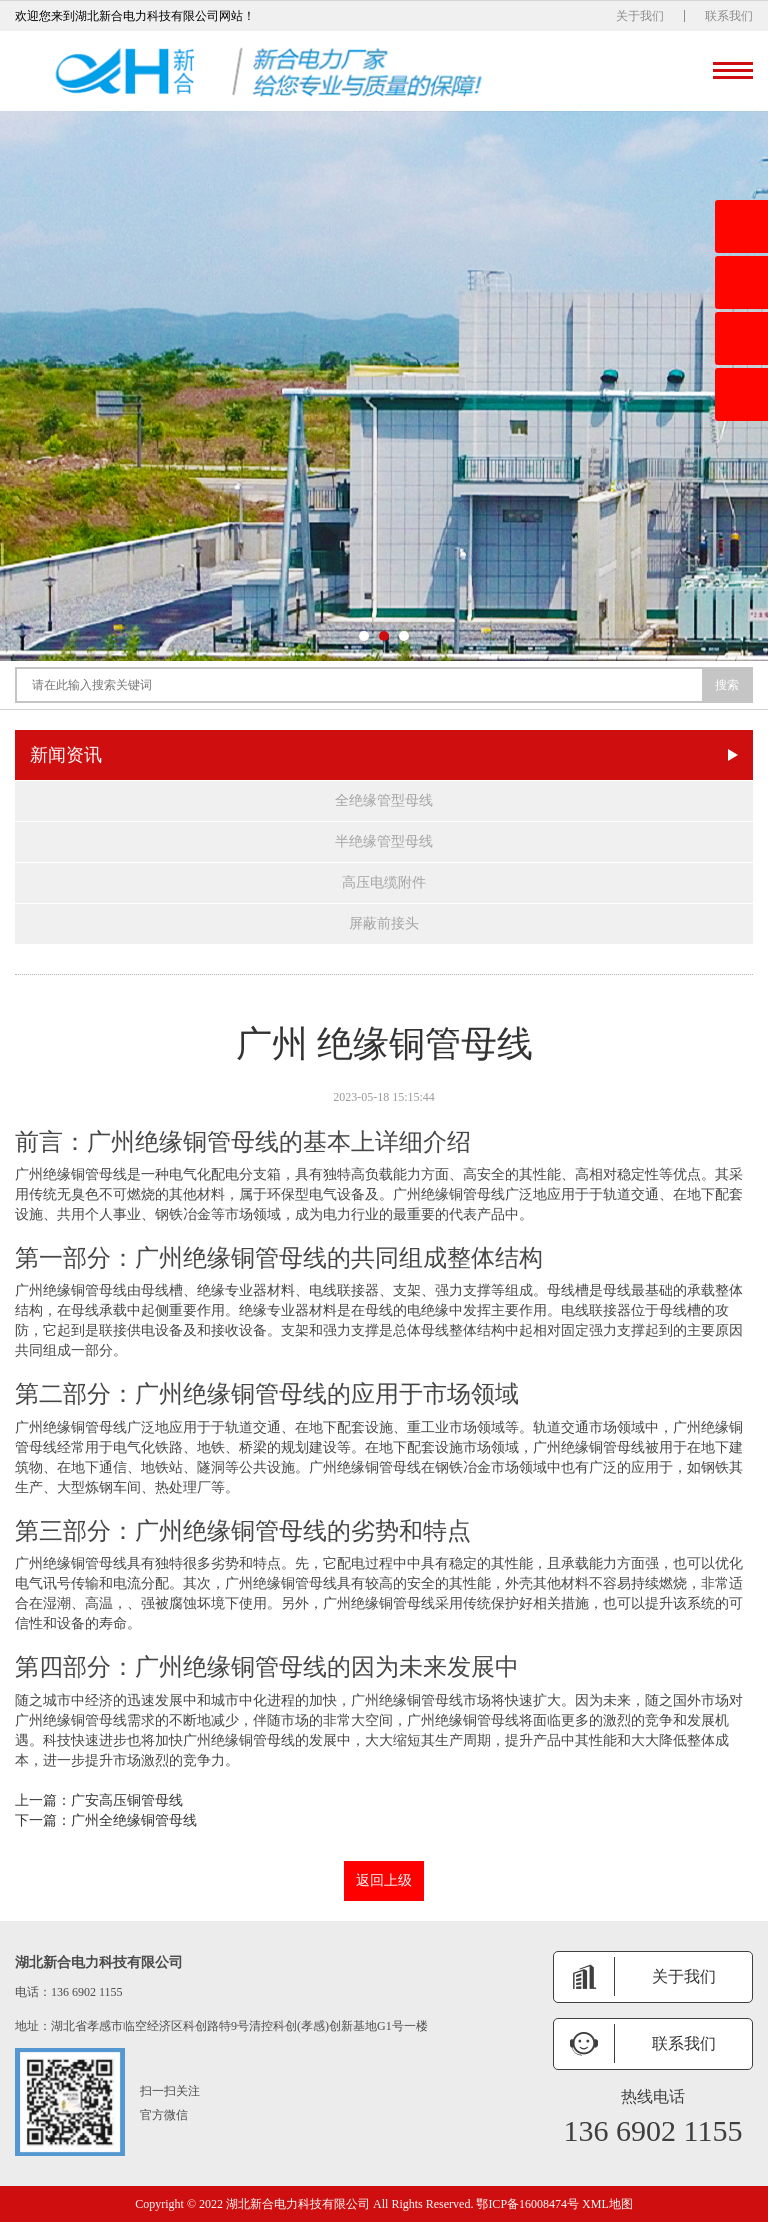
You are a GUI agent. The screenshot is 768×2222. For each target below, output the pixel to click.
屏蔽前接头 (384, 923)
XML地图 (607, 2204)
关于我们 (640, 16)
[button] (364, 636)
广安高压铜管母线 (127, 1800)
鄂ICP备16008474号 (527, 2204)
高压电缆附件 (384, 882)
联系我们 (729, 16)
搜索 (727, 685)
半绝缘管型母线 (384, 841)
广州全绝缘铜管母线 (134, 1820)
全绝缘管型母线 (384, 800)
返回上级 (384, 1880)
